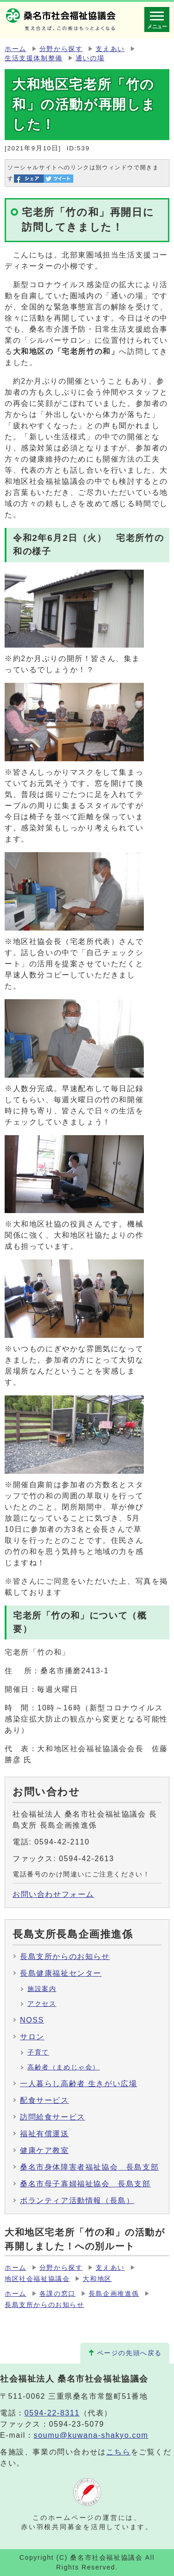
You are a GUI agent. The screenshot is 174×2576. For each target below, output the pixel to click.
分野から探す (61, 48)
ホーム (15, 48)
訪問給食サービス (52, 2117)
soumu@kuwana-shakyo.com (91, 2435)
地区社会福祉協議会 (37, 2278)
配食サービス (44, 2100)
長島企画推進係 (114, 2293)
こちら (118, 2452)
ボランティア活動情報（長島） (77, 2200)
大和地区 (97, 2278)
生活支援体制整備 (34, 58)
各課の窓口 (57, 2293)
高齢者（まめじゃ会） (63, 2067)
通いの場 (90, 58)
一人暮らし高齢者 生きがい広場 (78, 2084)
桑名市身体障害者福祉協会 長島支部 (89, 2167)
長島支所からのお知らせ (65, 1956)
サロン (32, 2037)
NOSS (32, 2020)
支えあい (110, 48)
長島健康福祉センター (61, 1973)
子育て (38, 2052)
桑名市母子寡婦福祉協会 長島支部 (85, 2184)
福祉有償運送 (44, 2134)
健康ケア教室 (44, 2150)
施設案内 (41, 1988)
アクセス (41, 2003)
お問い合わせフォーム (53, 1894)
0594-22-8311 (52, 2413)
